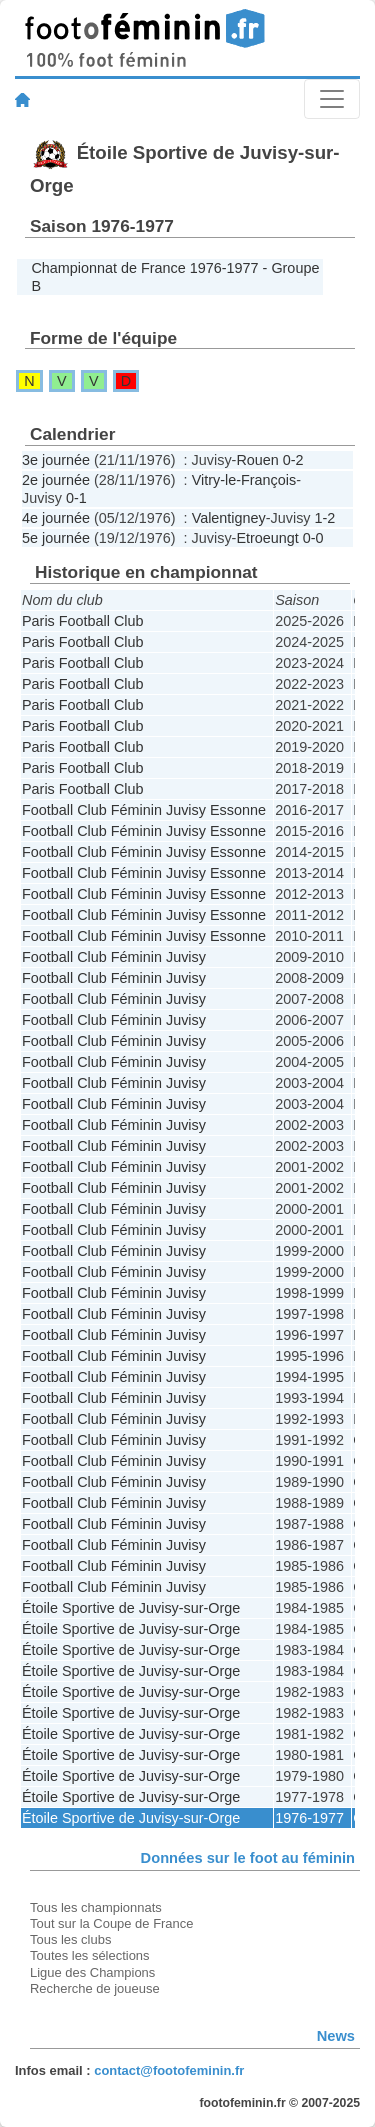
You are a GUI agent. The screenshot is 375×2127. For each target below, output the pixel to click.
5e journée (56, 538)
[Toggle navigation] (332, 99)
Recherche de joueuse (95, 1988)
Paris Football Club (83, 621)
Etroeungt (267, 538)
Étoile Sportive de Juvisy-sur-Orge (131, 1608)
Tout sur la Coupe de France (111, 1923)
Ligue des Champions (92, 1972)
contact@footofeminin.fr (169, 2070)
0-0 (313, 538)
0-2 (293, 460)
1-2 (325, 518)
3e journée (56, 460)
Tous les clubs (70, 1939)
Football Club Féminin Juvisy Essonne (144, 810)
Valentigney (229, 518)
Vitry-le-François (244, 480)
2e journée (56, 480)
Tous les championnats (96, 1907)
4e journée (56, 518)
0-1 (76, 498)
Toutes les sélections (90, 1955)
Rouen (257, 460)
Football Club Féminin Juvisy (114, 957)
